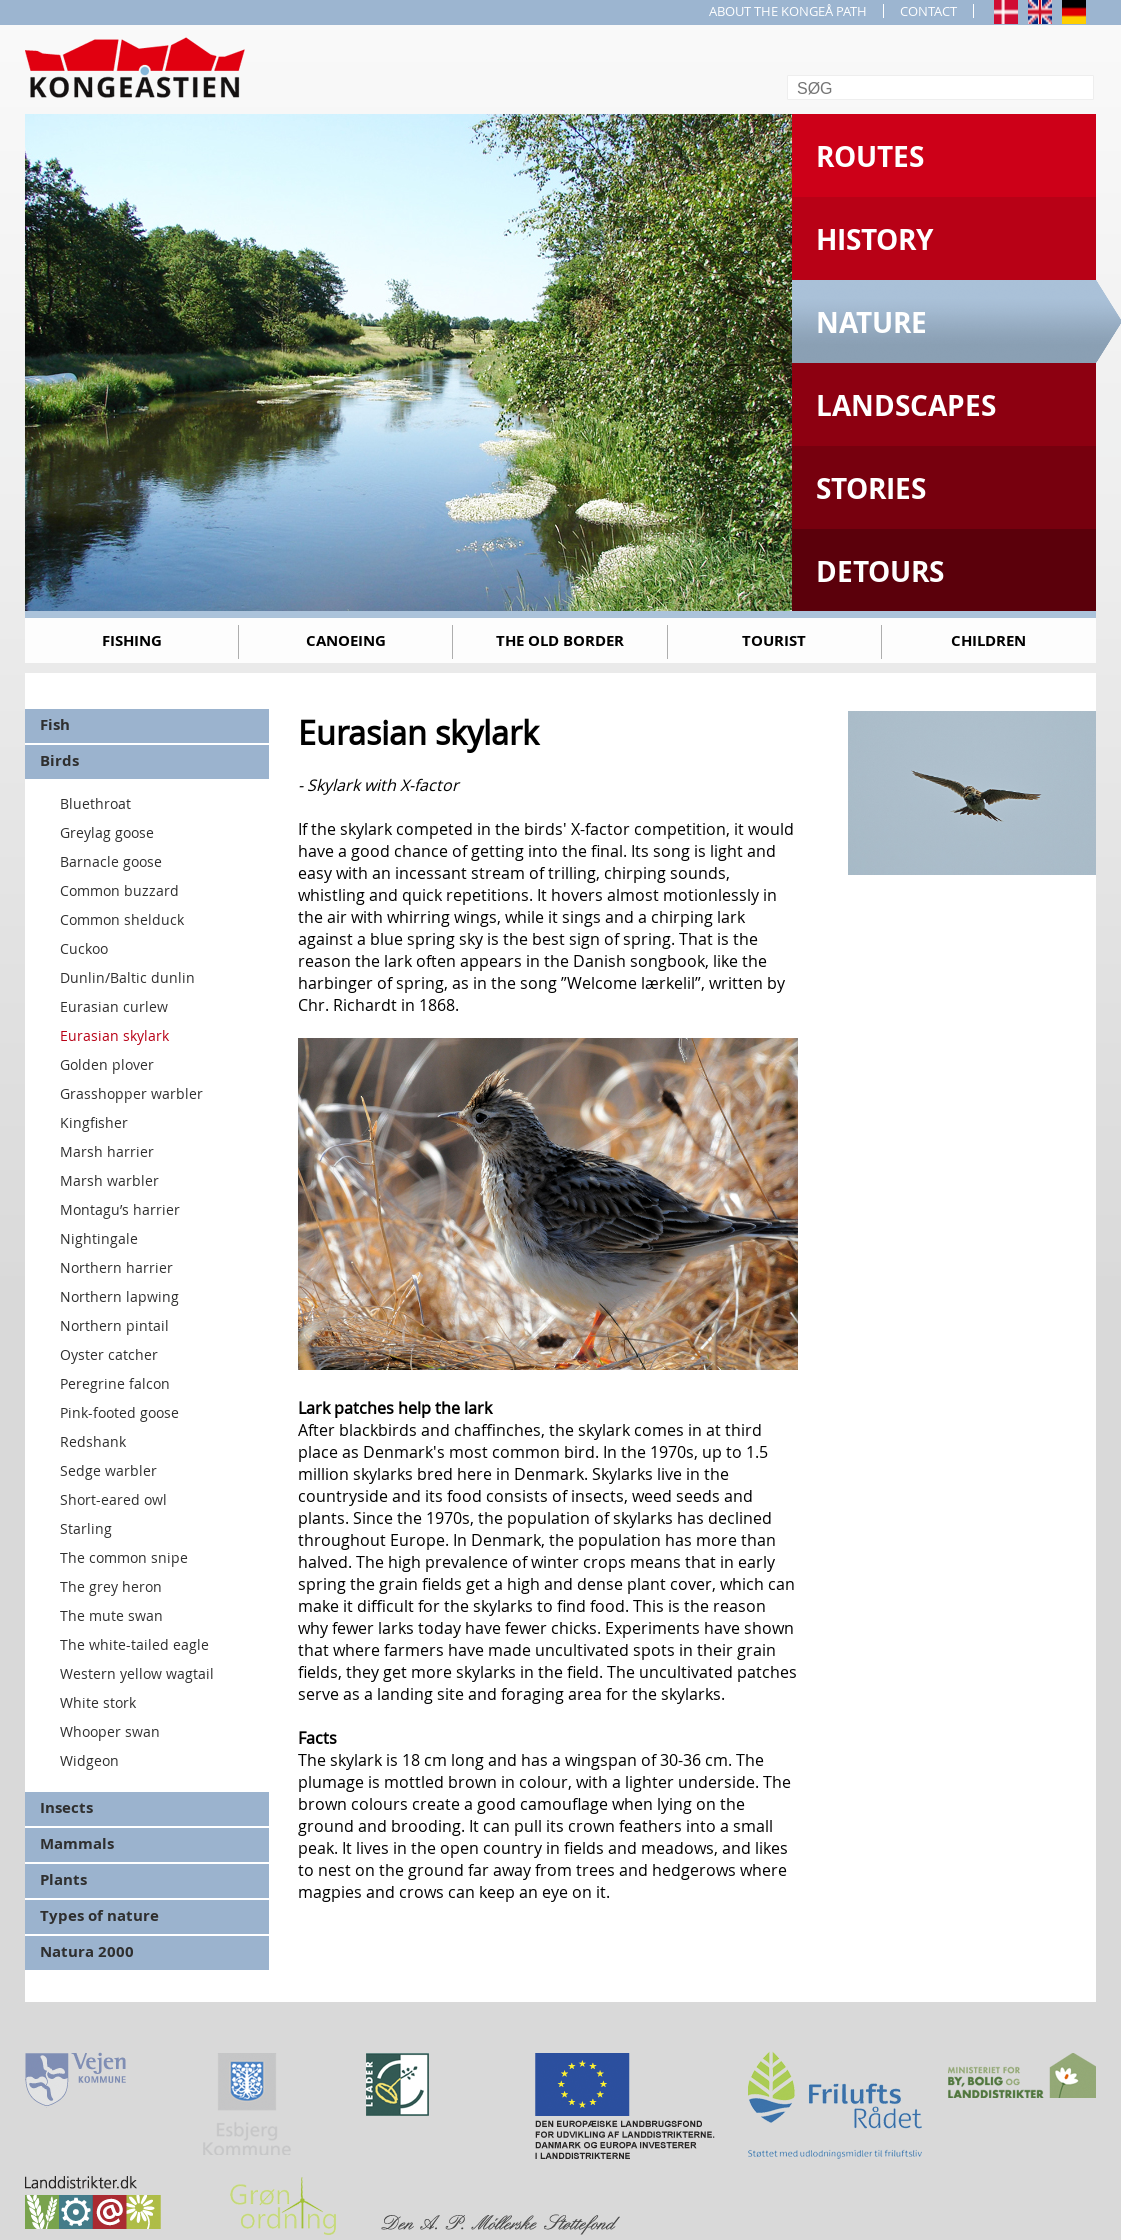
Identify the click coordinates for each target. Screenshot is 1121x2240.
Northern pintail (114, 1325)
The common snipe (124, 1557)
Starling (86, 1528)
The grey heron (111, 1586)
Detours (880, 571)
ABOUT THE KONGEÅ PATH (788, 11)
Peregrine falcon (115, 1383)
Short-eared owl (113, 1499)
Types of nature (99, 1915)
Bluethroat (95, 803)
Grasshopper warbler (131, 1093)
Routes (870, 156)
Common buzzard (119, 890)
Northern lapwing (119, 1296)
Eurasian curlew (114, 1006)
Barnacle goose (111, 861)
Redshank (93, 1441)
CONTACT (928, 11)
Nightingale (99, 1238)
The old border (560, 640)
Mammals (77, 1843)
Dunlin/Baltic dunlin (127, 977)
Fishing (132, 640)
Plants (63, 1879)
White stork (98, 1702)
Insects (66, 1807)
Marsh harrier (107, 1151)
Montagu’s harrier (120, 1209)
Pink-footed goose (119, 1412)
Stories (871, 488)
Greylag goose (107, 832)
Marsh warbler (109, 1180)
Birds (59, 760)
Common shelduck (122, 919)
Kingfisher (94, 1122)
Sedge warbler (108, 1470)
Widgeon (89, 1760)
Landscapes (906, 405)
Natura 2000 (87, 1951)
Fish (55, 724)
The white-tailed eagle (134, 1644)
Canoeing (346, 640)
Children (988, 640)
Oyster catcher (109, 1354)
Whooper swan (110, 1731)
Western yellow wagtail (137, 1673)
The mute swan (111, 1615)
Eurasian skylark (114, 1035)
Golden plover (107, 1064)
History (874, 239)
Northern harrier (116, 1267)
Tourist (774, 640)
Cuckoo (84, 948)
